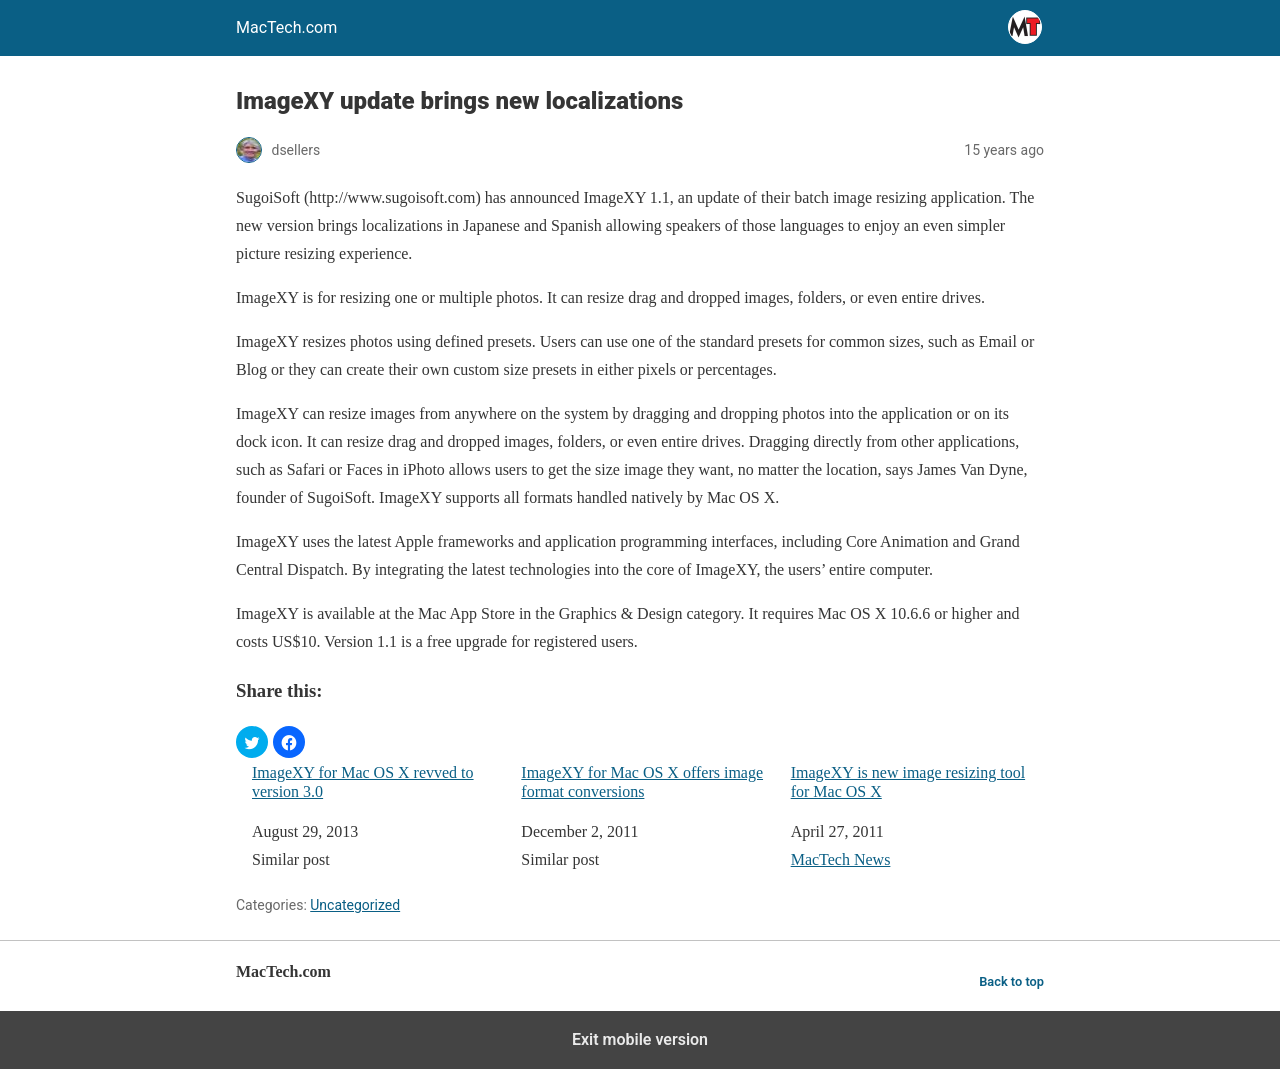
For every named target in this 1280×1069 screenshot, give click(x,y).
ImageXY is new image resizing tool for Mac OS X (908, 782)
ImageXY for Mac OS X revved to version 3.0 (363, 782)
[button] (252, 742)
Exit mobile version (640, 1039)
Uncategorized (355, 905)
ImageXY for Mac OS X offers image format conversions (642, 782)
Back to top (1011, 981)
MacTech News (841, 859)
